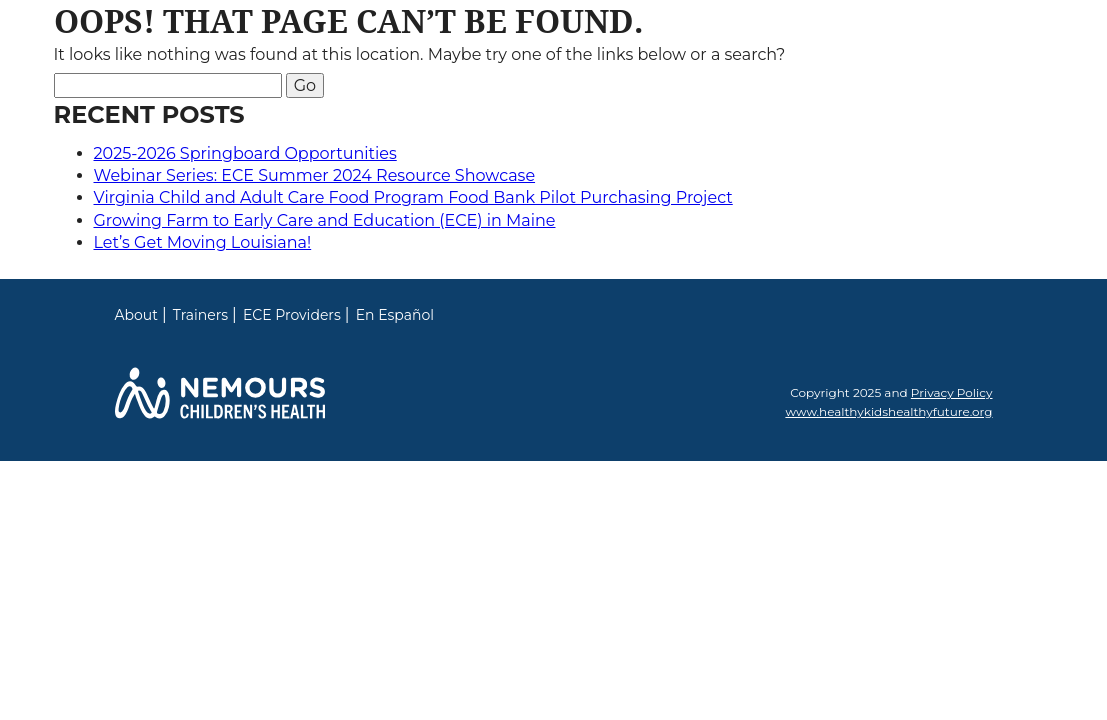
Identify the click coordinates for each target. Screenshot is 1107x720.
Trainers (200, 315)
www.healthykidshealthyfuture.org (888, 411)
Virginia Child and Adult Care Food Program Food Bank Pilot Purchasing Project (413, 197)
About (136, 315)
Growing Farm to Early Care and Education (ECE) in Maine (325, 220)
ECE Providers (292, 315)
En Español (395, 315)
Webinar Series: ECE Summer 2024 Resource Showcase (315, 175)
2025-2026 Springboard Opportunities (245, 153)
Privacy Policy (952, 392)
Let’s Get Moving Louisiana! (203, 242)
